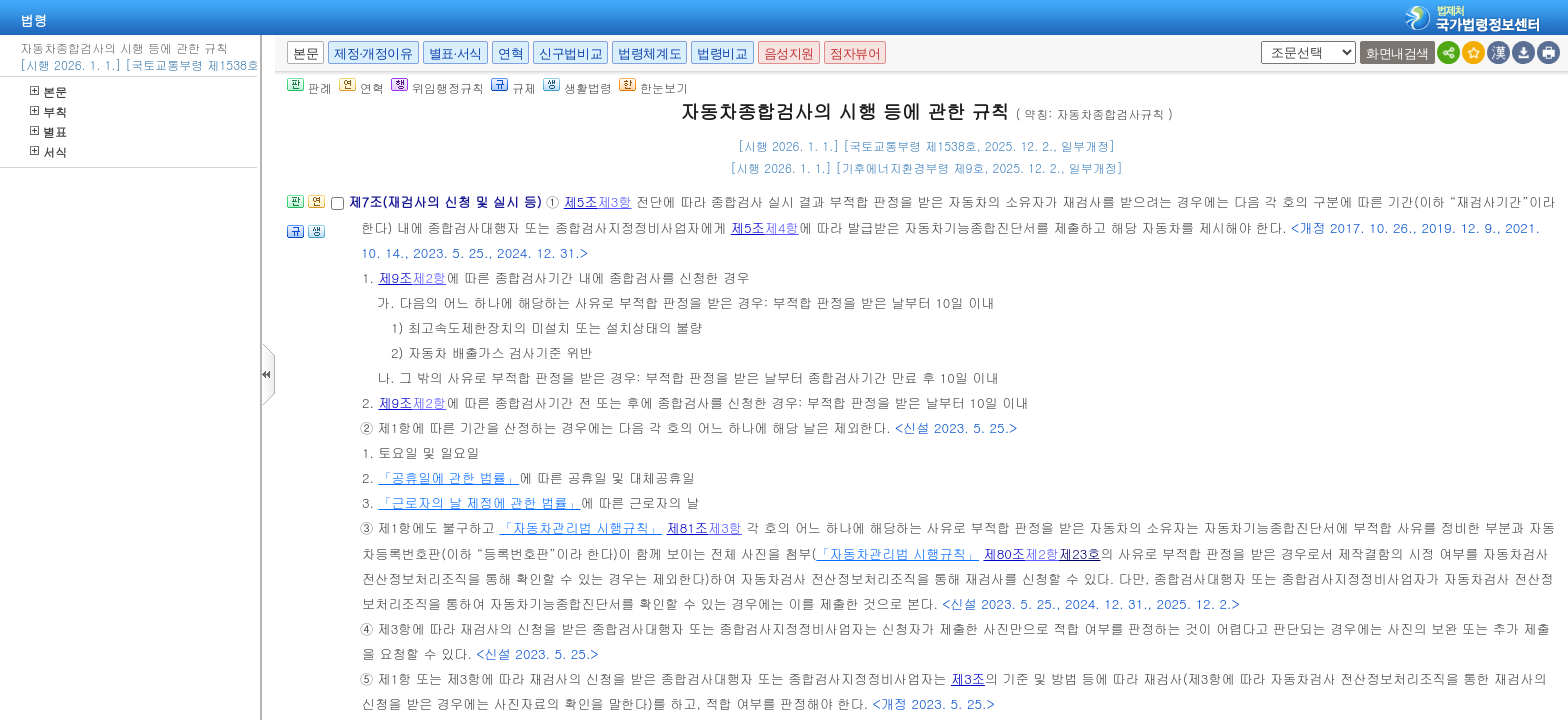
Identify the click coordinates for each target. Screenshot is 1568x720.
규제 (513, 87)
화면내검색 (1397, 53)
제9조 (395, 277)
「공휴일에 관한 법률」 (448, 477)
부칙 (48, 111)
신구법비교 (570, 53)
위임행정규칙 (437, 87)
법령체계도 (649, 53)
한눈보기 (653, 87)
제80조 (1004, 553)
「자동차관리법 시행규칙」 (580, 527)
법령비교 (722, 53)
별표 (48, 131)
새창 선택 (1257, 41)
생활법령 (577, 87)
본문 (48, 91)
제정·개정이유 (373, 53)
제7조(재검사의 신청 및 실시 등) (447, 201)
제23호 (1080, 553)
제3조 (968, 678)
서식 (48, 151)
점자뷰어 (855, 53)
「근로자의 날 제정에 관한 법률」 (479, 502)
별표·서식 (455, 53)
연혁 (510, 53)
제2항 (429, 277)
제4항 (782, 227)
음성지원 (789, 53)
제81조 (688, 527)
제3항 (615, 201)
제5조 (581, 201)
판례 (309, 87)
